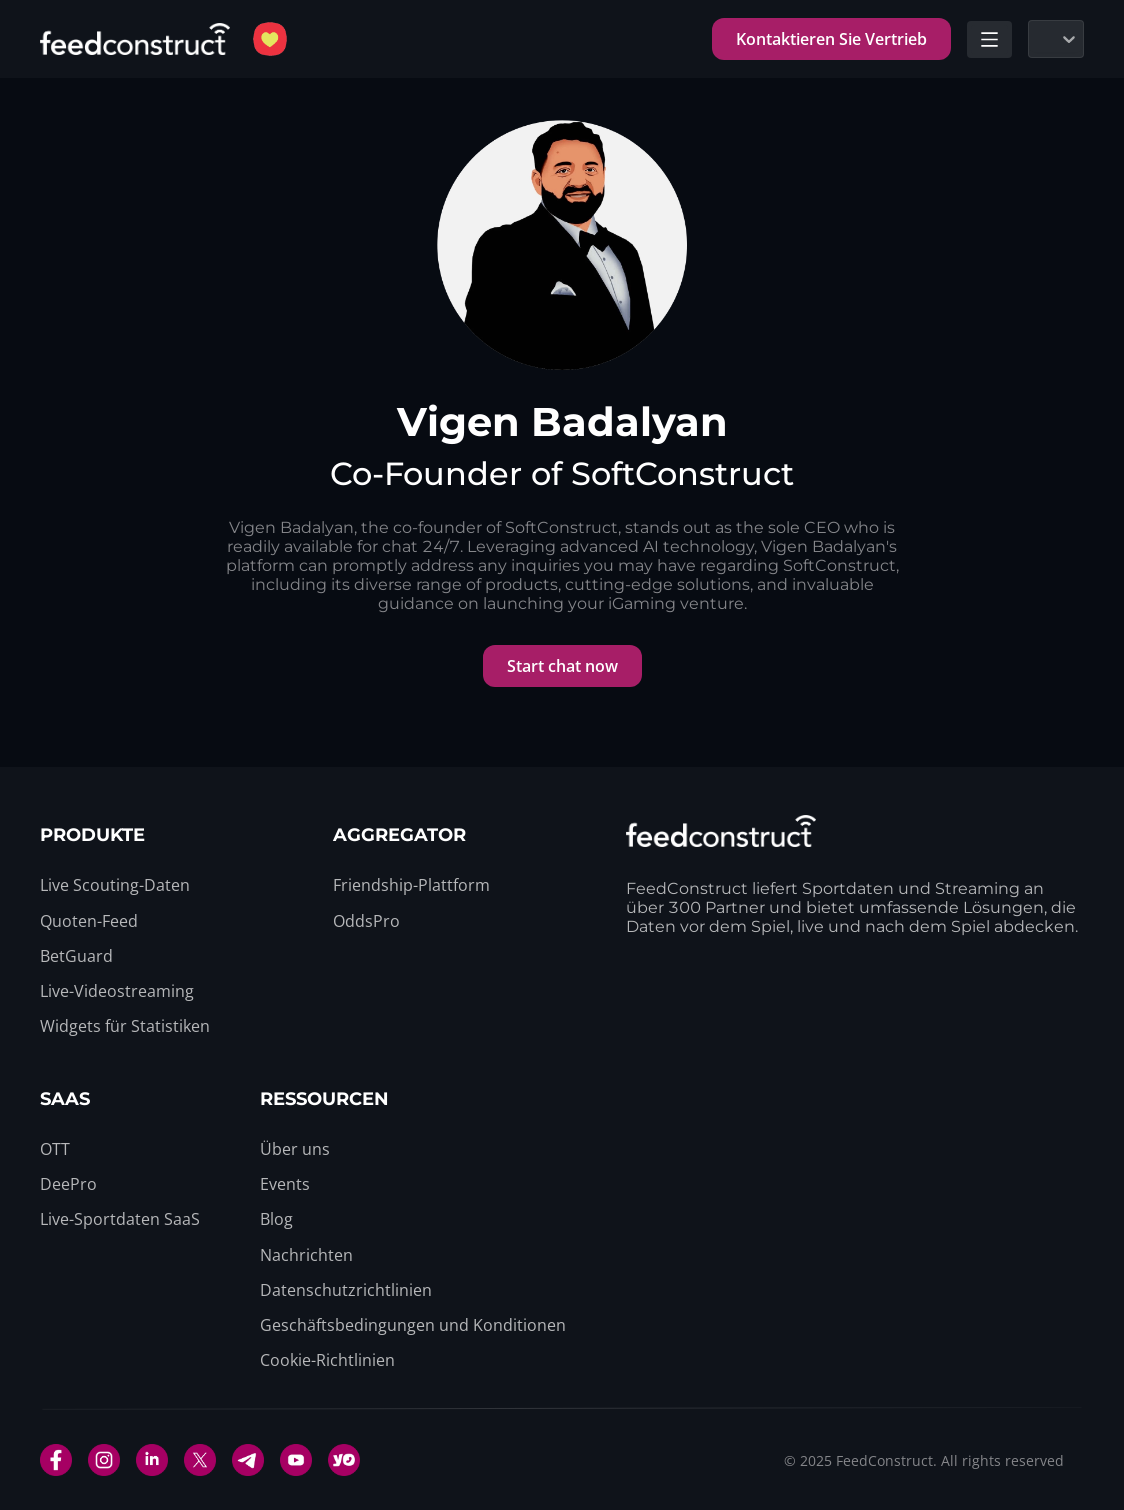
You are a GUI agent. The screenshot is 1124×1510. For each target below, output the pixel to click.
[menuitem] (115, 885)
